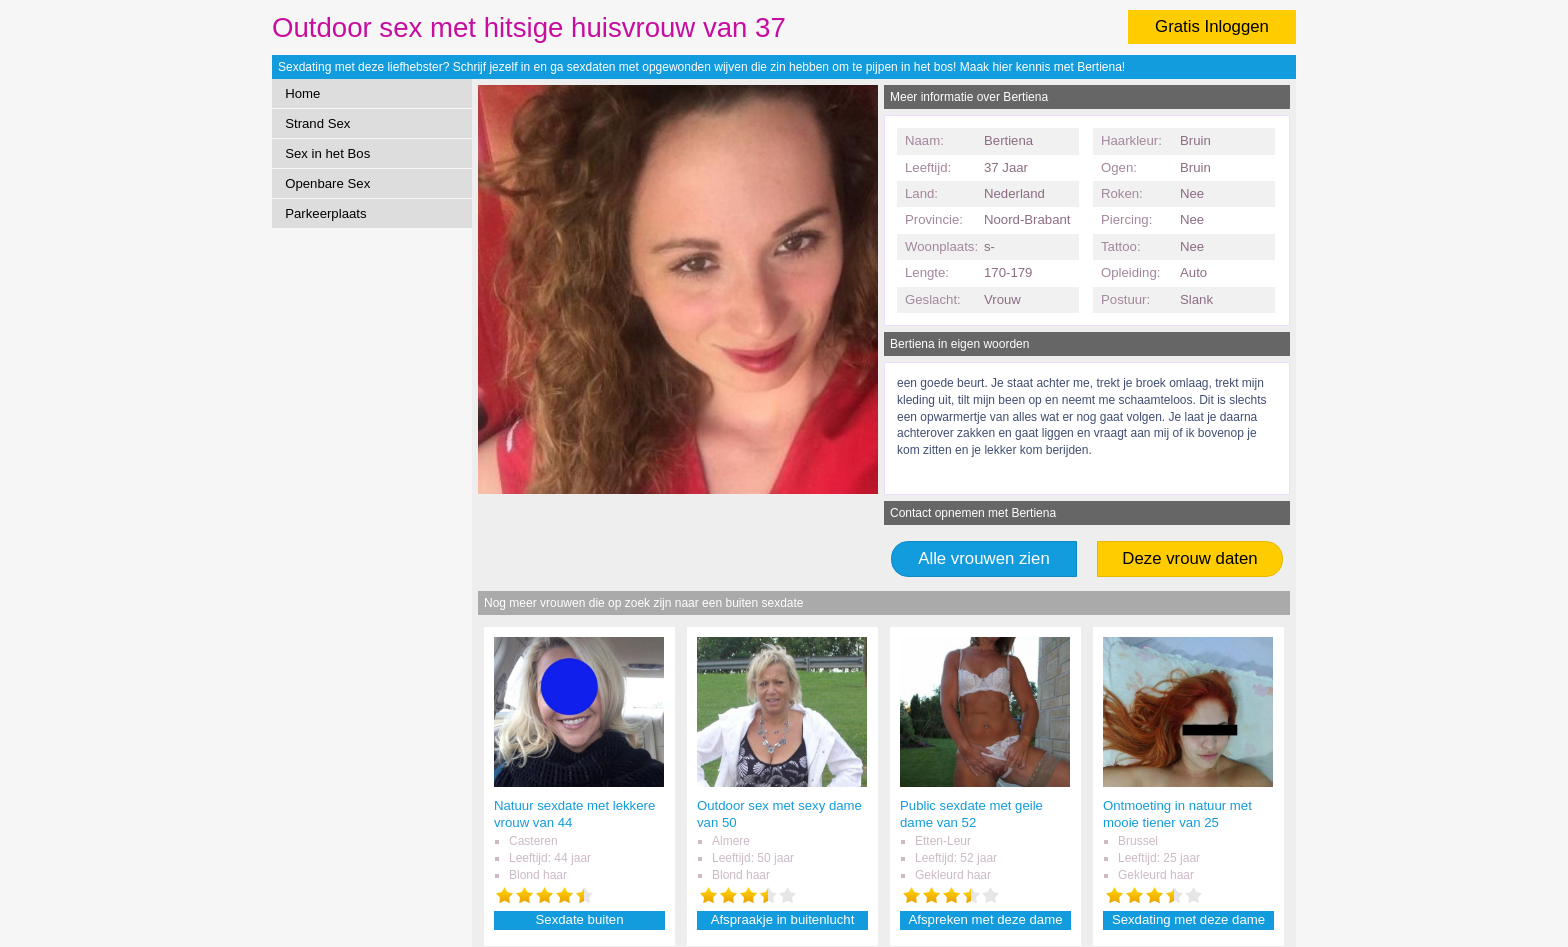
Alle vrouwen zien (984, 558)
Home (302, 93)
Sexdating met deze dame (1188, 919)
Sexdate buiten (580, 919)
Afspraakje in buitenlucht (783, 919)
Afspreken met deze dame (986, 919)
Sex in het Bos (327, 153)
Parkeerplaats (325, 213)
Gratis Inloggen (1212, 26)
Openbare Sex (327, 183)
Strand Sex (317, 123)
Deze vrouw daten (1189, 558)
